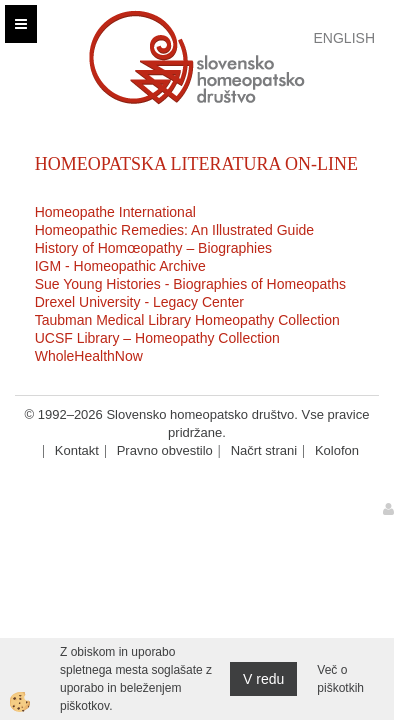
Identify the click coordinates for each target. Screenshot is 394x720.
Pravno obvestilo (165, 450)
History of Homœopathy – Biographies (153, 248)
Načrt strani (264, 450)
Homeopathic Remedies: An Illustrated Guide (174, 230)
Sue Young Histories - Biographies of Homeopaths (190, 284)
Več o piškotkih (340, 679)
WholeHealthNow (89, 356)
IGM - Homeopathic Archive (120, 266)
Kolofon (337, 450)
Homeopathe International (115, 212)
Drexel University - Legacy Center (139, 302)
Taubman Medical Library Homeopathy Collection (187, 320)
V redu (263, 679)
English (344, 38)
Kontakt (77, 450)
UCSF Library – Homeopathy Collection (157, 338)
